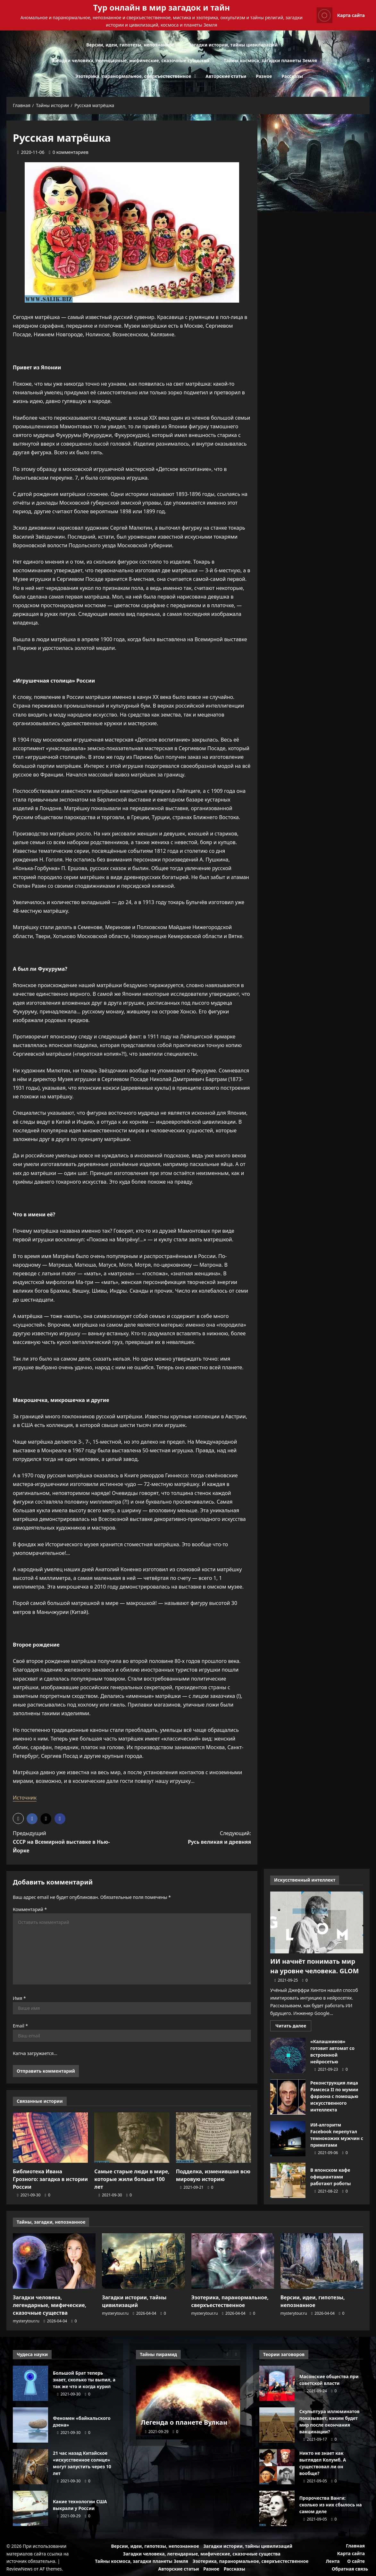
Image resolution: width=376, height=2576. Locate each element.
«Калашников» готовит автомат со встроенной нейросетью (287, 2055)
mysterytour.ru (26, 2321)
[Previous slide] (227, 2354)
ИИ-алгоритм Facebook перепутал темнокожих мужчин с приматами (287, 2138)
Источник (25, 1797)
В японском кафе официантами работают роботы (287, 2180)
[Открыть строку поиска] (368, 60)
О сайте (356, 2561)
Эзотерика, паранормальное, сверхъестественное (133, 76)
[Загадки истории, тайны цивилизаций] (143, 2260)
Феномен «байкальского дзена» (30, 2425)
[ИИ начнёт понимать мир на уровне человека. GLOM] (316, 1922)
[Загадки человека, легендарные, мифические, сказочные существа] (54, 2260)
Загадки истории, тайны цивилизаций (233, 45)
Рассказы (292, 76)
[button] (18, 1818)
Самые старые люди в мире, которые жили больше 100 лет (131, 2179)
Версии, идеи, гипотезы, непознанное (130, 45)
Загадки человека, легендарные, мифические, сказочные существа (130, 60)
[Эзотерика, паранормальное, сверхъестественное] (232, 2260)
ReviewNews (19, 2569)
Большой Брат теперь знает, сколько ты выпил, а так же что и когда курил (30, 2383)
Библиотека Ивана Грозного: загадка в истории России (50, 2179)
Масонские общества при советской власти (277, 2383)
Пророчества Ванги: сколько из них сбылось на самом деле (277, 2508)
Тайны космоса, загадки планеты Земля (270, 60)
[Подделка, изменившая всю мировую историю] (213, 2137)
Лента (333, 2561)
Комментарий (30, 1909)
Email (20, 2026)
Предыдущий (66, 1842)
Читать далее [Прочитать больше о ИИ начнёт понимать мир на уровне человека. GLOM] (293, 2026)
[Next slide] (236, 2354)
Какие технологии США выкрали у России (30, 2508)
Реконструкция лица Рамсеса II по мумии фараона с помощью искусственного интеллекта (287, 2097)
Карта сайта (351, 2553)
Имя (19, 1998)
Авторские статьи (225, 76)
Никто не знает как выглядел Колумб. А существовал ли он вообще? (277, 2466)
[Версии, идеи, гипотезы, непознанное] (321, 2260)
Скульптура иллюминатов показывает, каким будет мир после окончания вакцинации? (277, 2425)
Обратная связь (350, 2569)
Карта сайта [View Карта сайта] (341, 15)
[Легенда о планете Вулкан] (188, 2402)
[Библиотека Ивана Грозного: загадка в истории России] (50, 2137)
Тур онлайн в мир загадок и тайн (161, 7)
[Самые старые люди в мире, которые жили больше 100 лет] (131, 2137)
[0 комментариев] (68, 152)
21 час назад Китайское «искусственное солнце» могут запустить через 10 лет (30, 2466)
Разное (264, 76)
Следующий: (197, 1838)
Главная (355, 2546)
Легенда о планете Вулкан (184, 2422)
